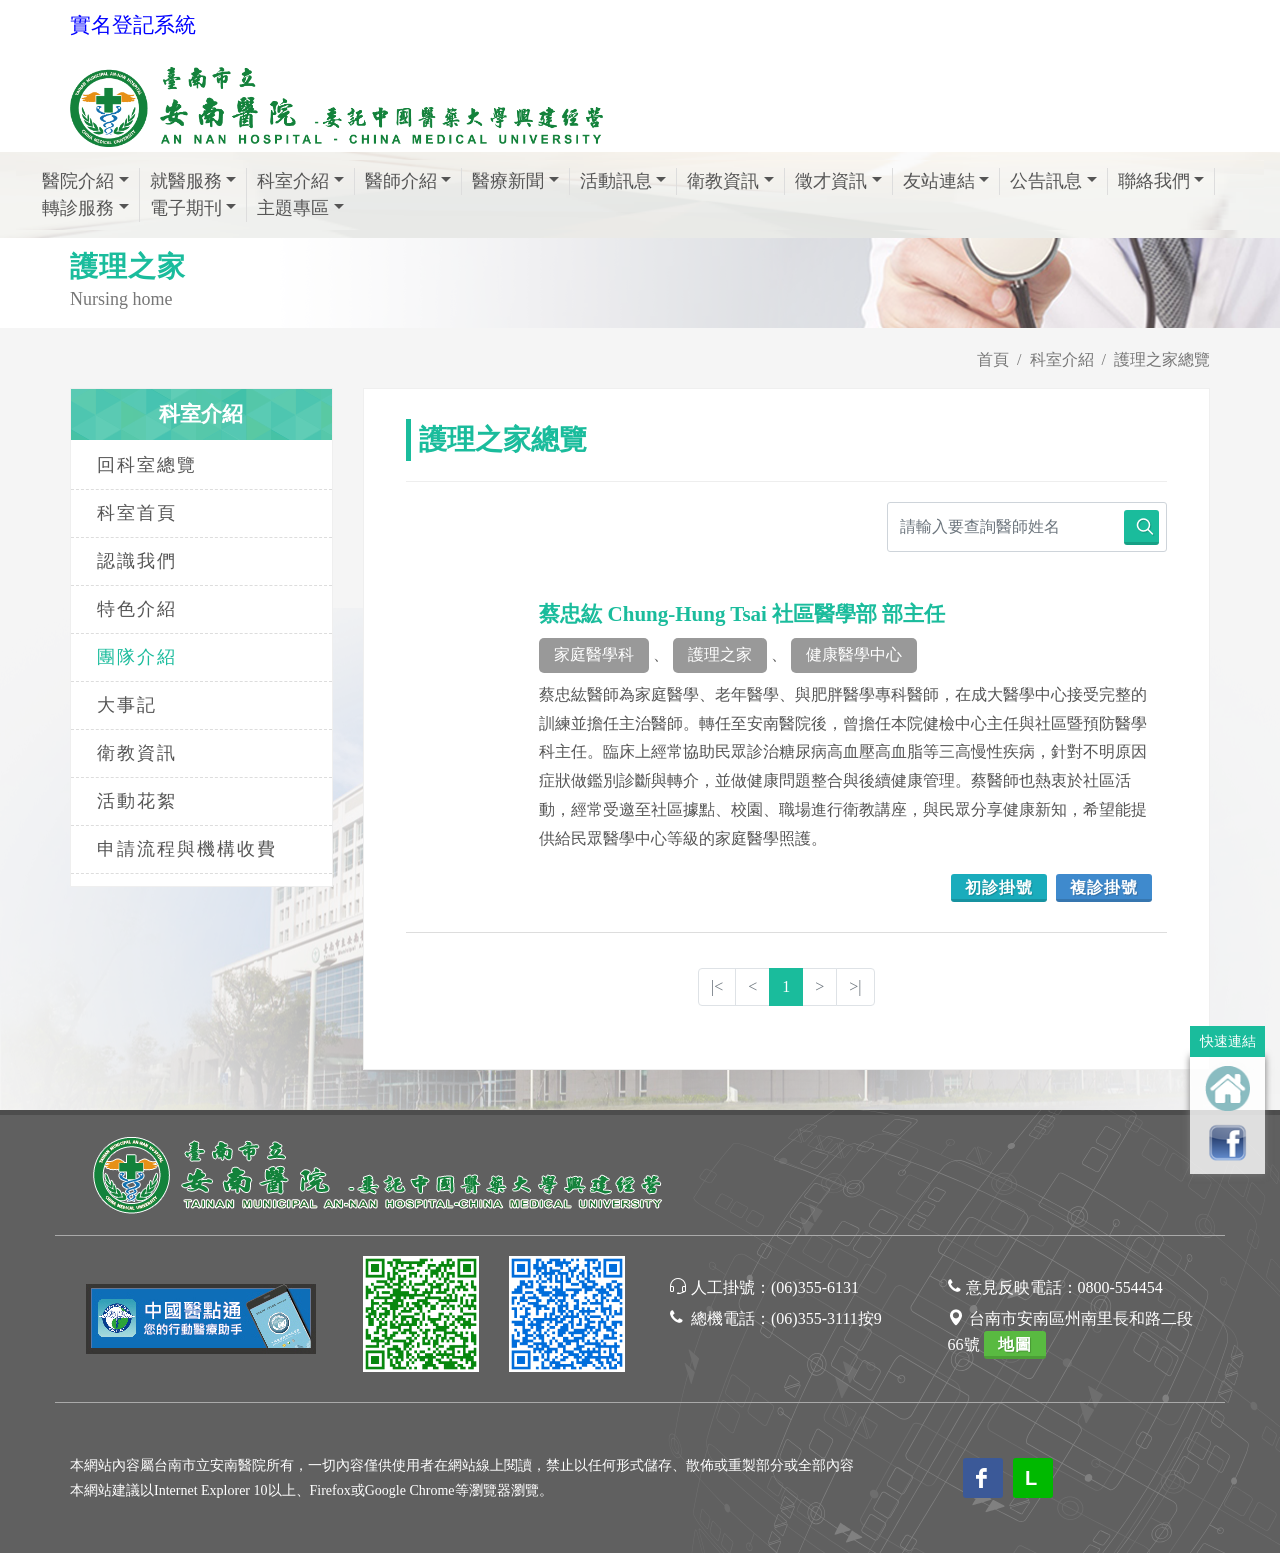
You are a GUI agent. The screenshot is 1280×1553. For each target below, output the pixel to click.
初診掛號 (999, 887)
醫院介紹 (78, 181)
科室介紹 (293, 181)
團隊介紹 (137, 657)
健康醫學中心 (854, 654)
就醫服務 (186, 181)
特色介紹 (137, 609)
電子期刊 (186, 208)
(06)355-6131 (815, 1287)
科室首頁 (137, 513)
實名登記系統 (133, 25)
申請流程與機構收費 (187, 849)
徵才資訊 (831, 181)
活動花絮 (137, 801)
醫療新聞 (508, 181)
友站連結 (939, 181)
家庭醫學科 (594, 654)
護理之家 (720, 654)
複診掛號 (1104, 887)
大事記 (127, 705)
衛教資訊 (723, 181)
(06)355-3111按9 (826, 1318)
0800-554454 (1120, 1287)
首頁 (993, 359)
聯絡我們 (1154, 181)
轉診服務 (78, 208)
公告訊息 (1046, 181)
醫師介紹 (401, 181)
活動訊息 (616, 181)
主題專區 (293, 208)
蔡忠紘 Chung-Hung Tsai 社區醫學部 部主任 (742, 614)
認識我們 (137, 561)
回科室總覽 (147, 465)
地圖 (1015, 1344)
